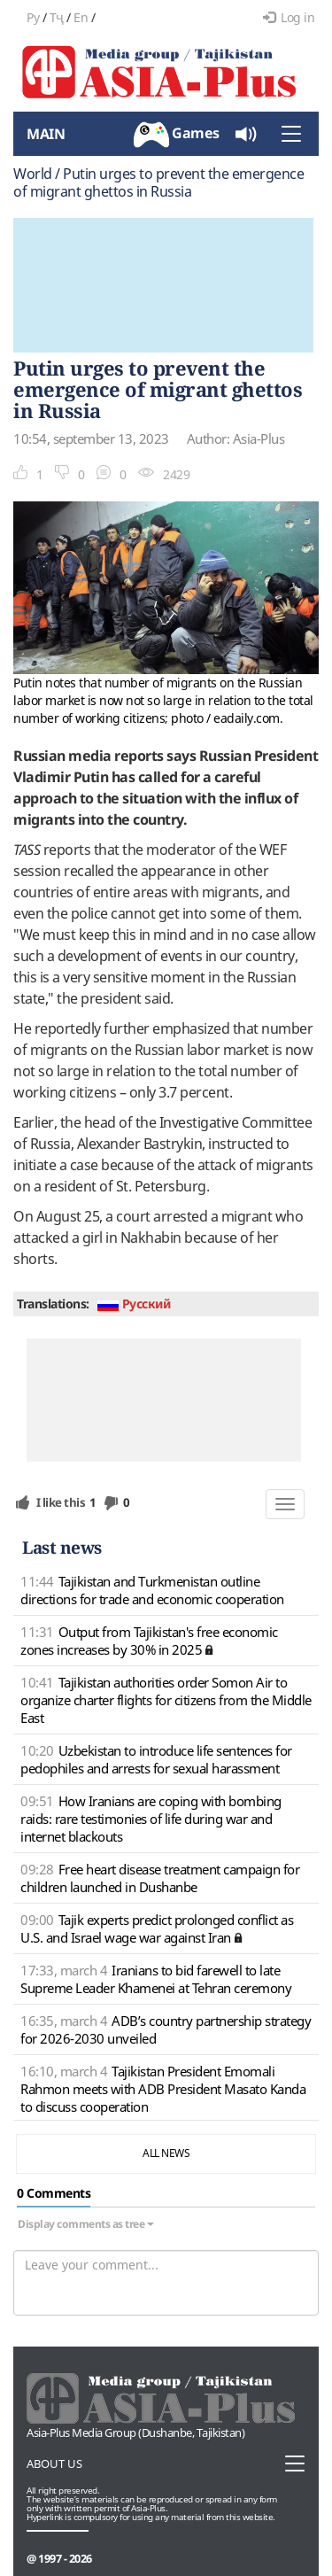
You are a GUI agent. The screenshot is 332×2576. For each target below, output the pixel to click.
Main (46, 134)
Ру (33, 17)
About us (54, 2463)
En (80, 17)
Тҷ (57, 17)
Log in (289, 17)
